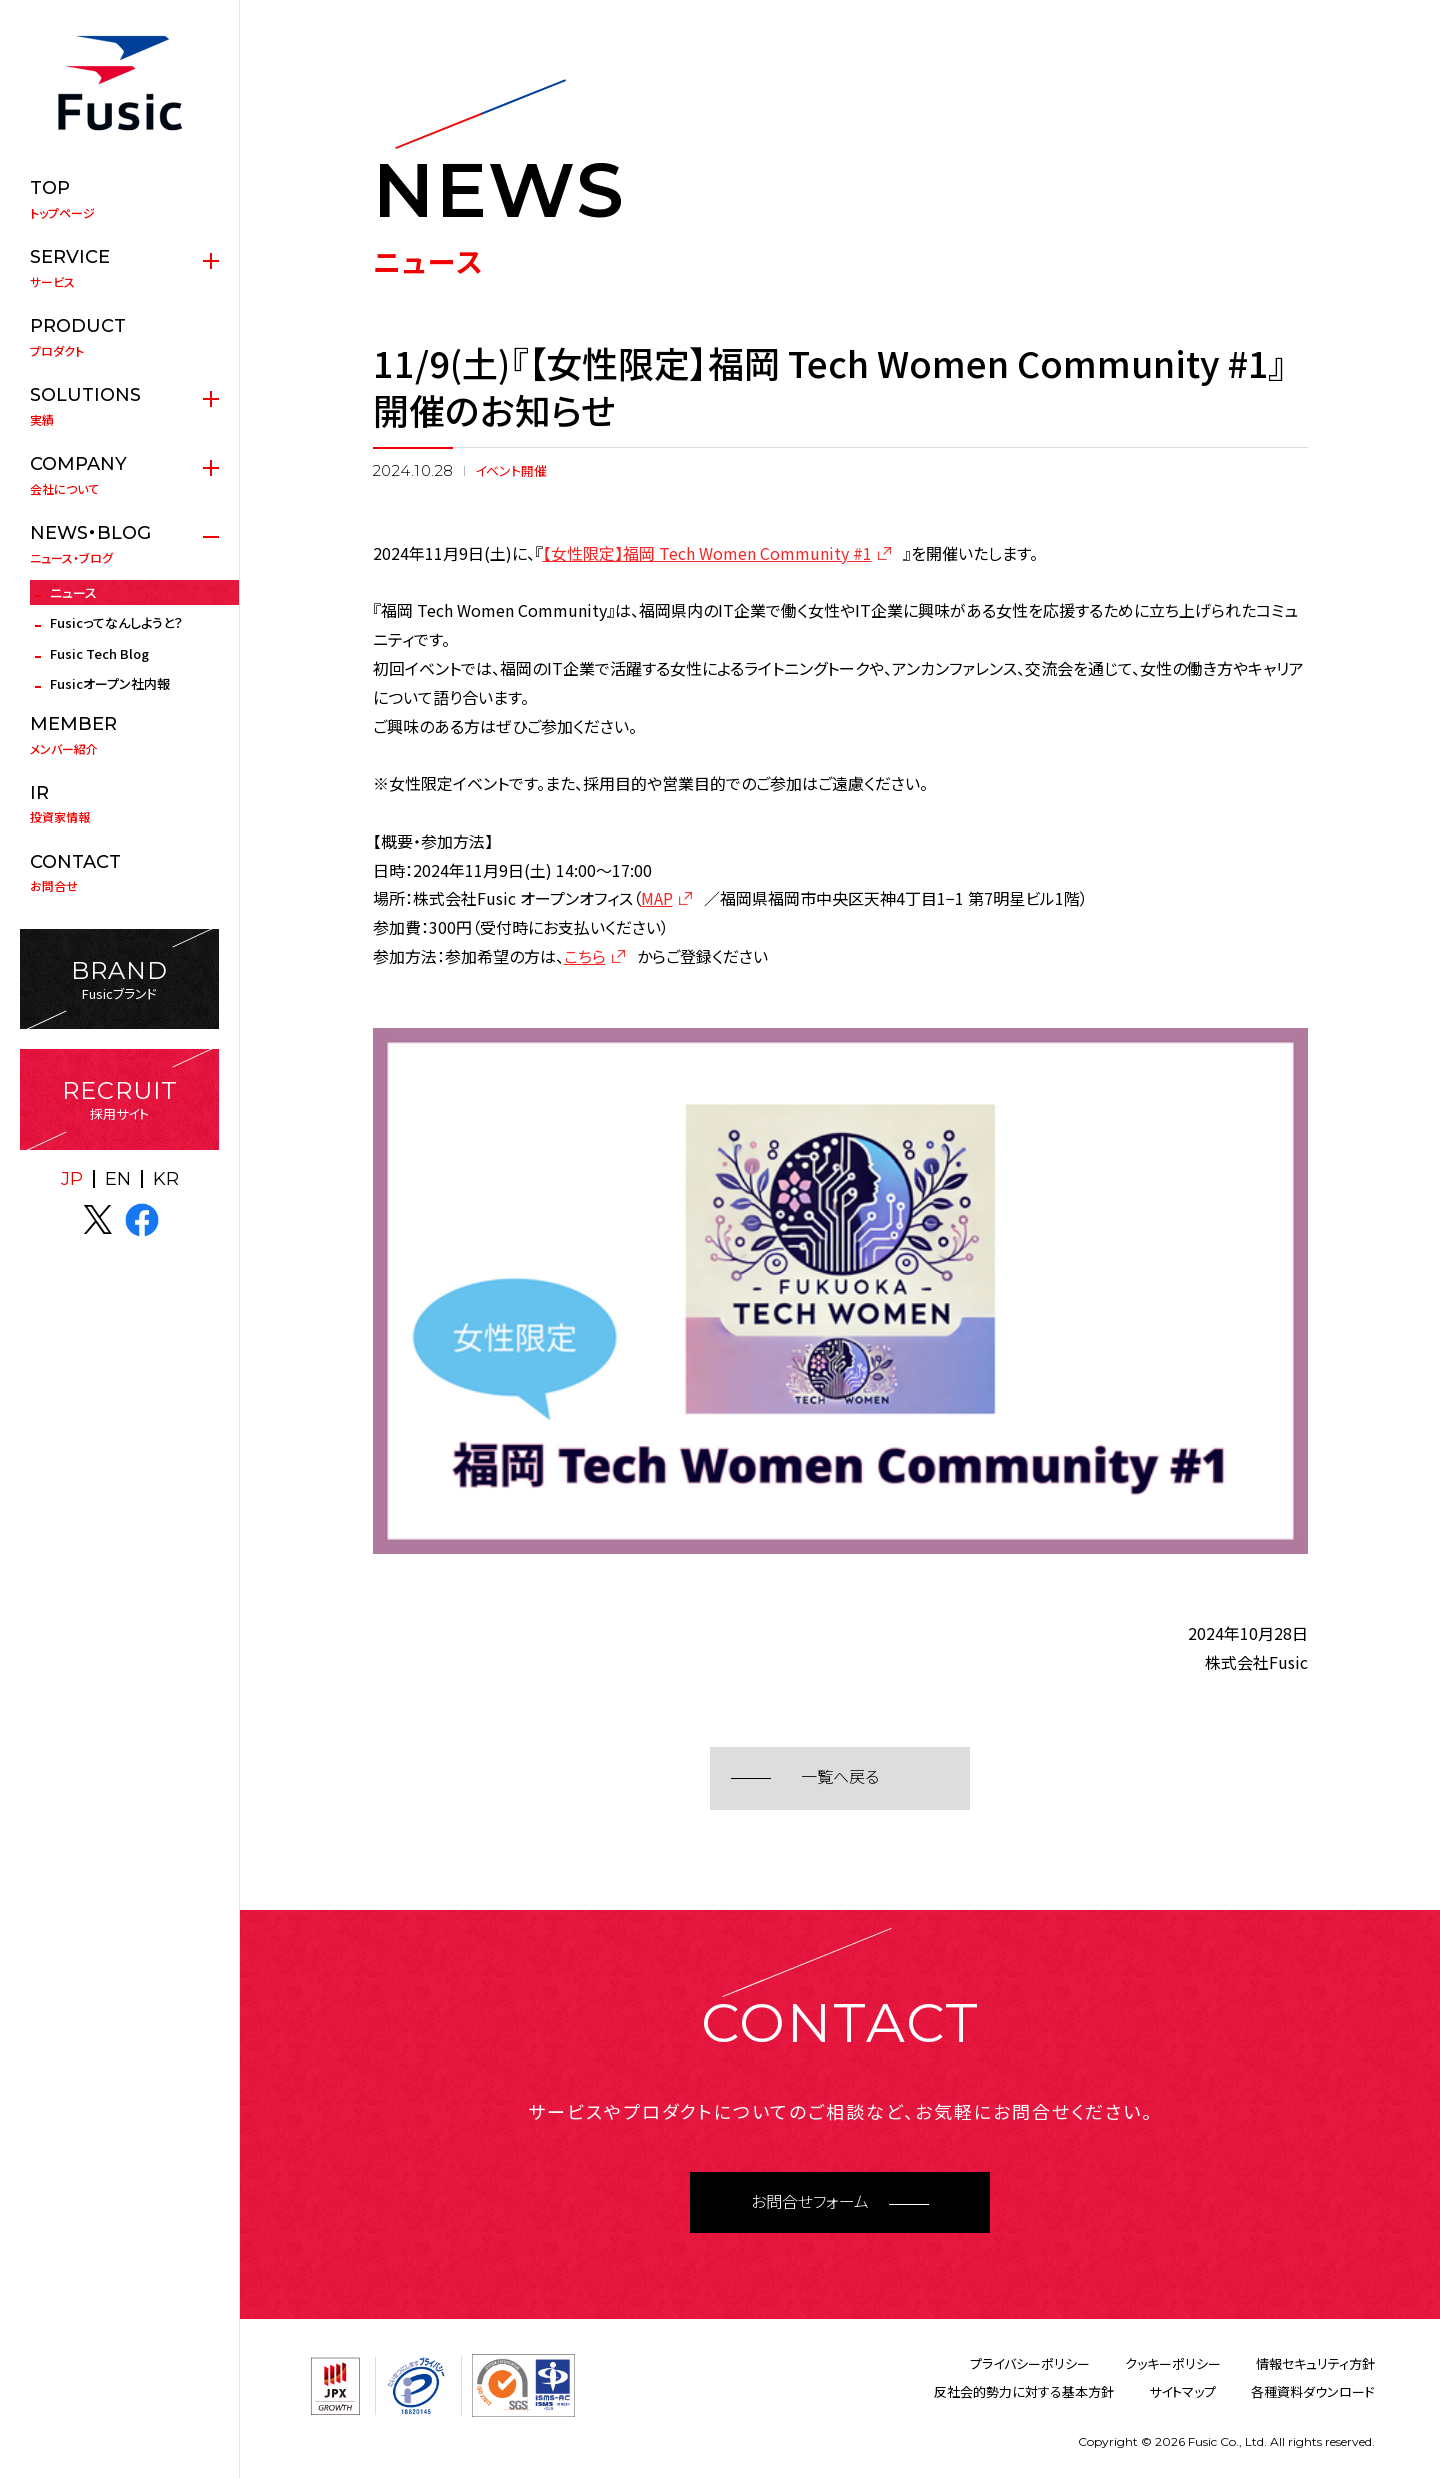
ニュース (73, 592)
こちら (585, 956)
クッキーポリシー (1173, 2363)
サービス (119, 268)
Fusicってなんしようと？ (116, 622)
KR (166, 1179)
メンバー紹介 (119, 735)
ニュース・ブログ (119, 544)
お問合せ (119, 873)
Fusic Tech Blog (99, 653)
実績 (119, 406)
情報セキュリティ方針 (1315, 2363)
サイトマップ (1182, 2391)
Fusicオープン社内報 (110, 683)
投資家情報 (119, 804)
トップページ (119, 199)
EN (118, 1179)
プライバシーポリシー (1030, 2363)
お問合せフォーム (810, 2202)
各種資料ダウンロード (1313, 2391)
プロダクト (119, 337)
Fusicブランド (119, 979)
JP (72, 1179)
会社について (119, 475)
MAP (657, 898)
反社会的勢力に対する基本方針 (1024, 2391)
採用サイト (119, 1099)
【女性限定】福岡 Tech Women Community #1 (707, 553)
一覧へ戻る (840, 1777)
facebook (142, 1220)
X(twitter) (98, 1220)
